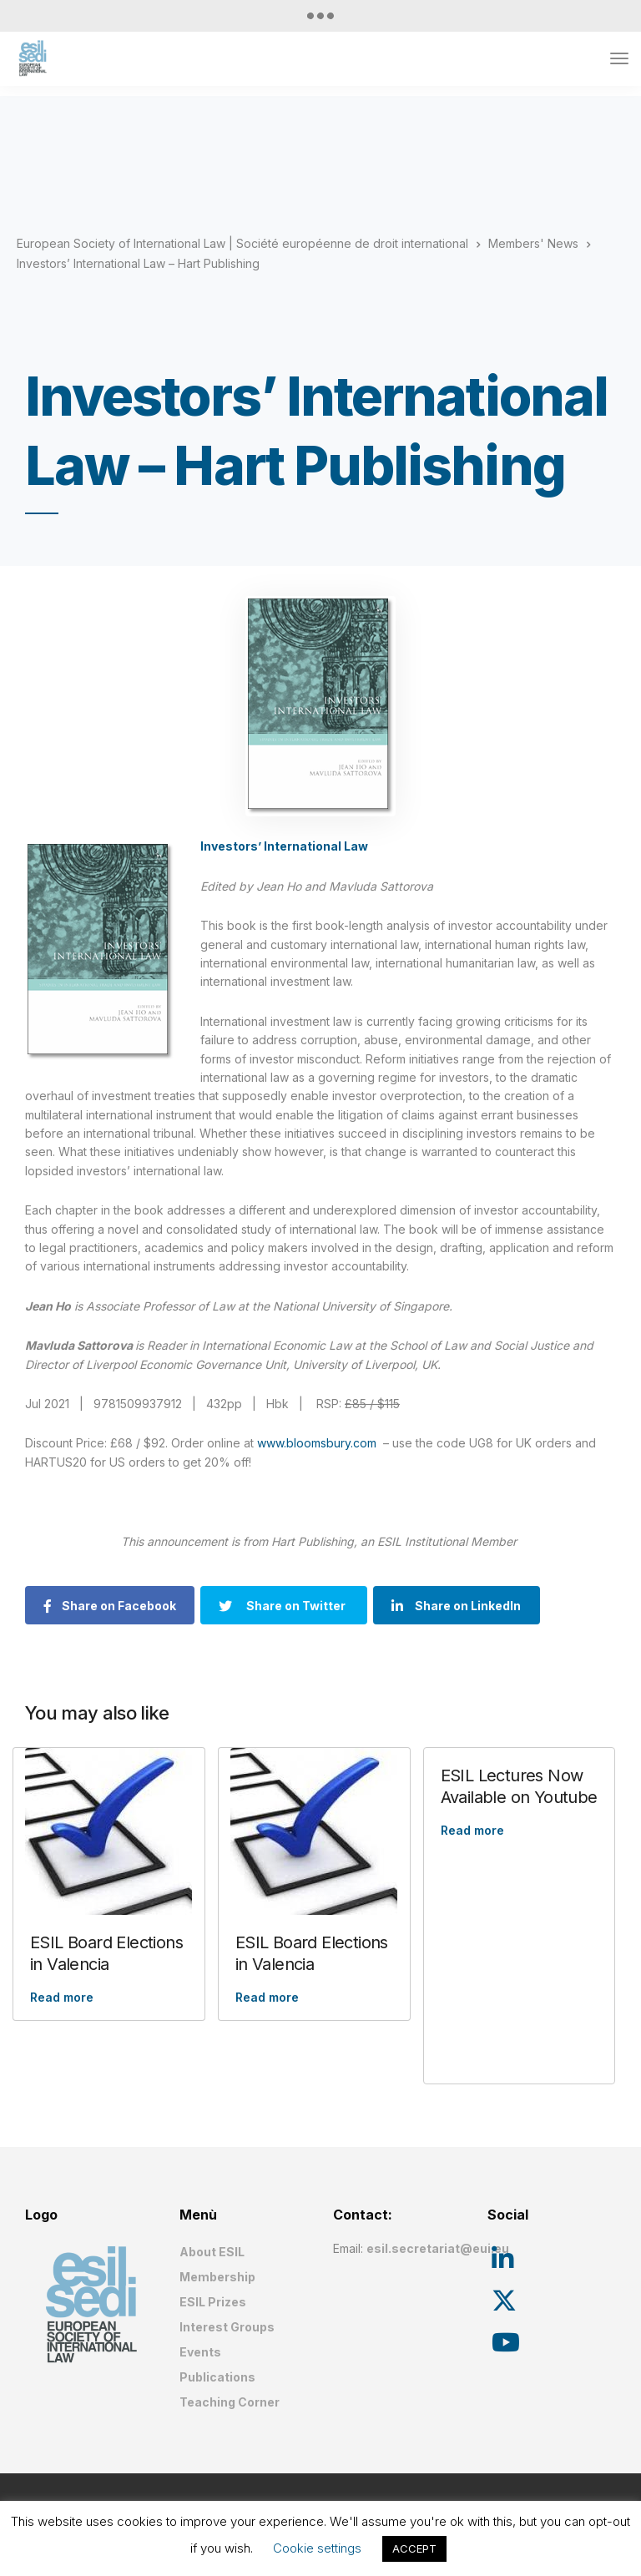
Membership (217, 2277)
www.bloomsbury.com (316, 1443)
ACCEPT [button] (414, 2548)
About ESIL (212, 2252)
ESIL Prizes (212, 2302)
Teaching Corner (229, 2402)
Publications (217, 2377)
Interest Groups (227, 2327)
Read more (61, 1997)
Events (200, 2352)
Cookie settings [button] (317, 2548)
